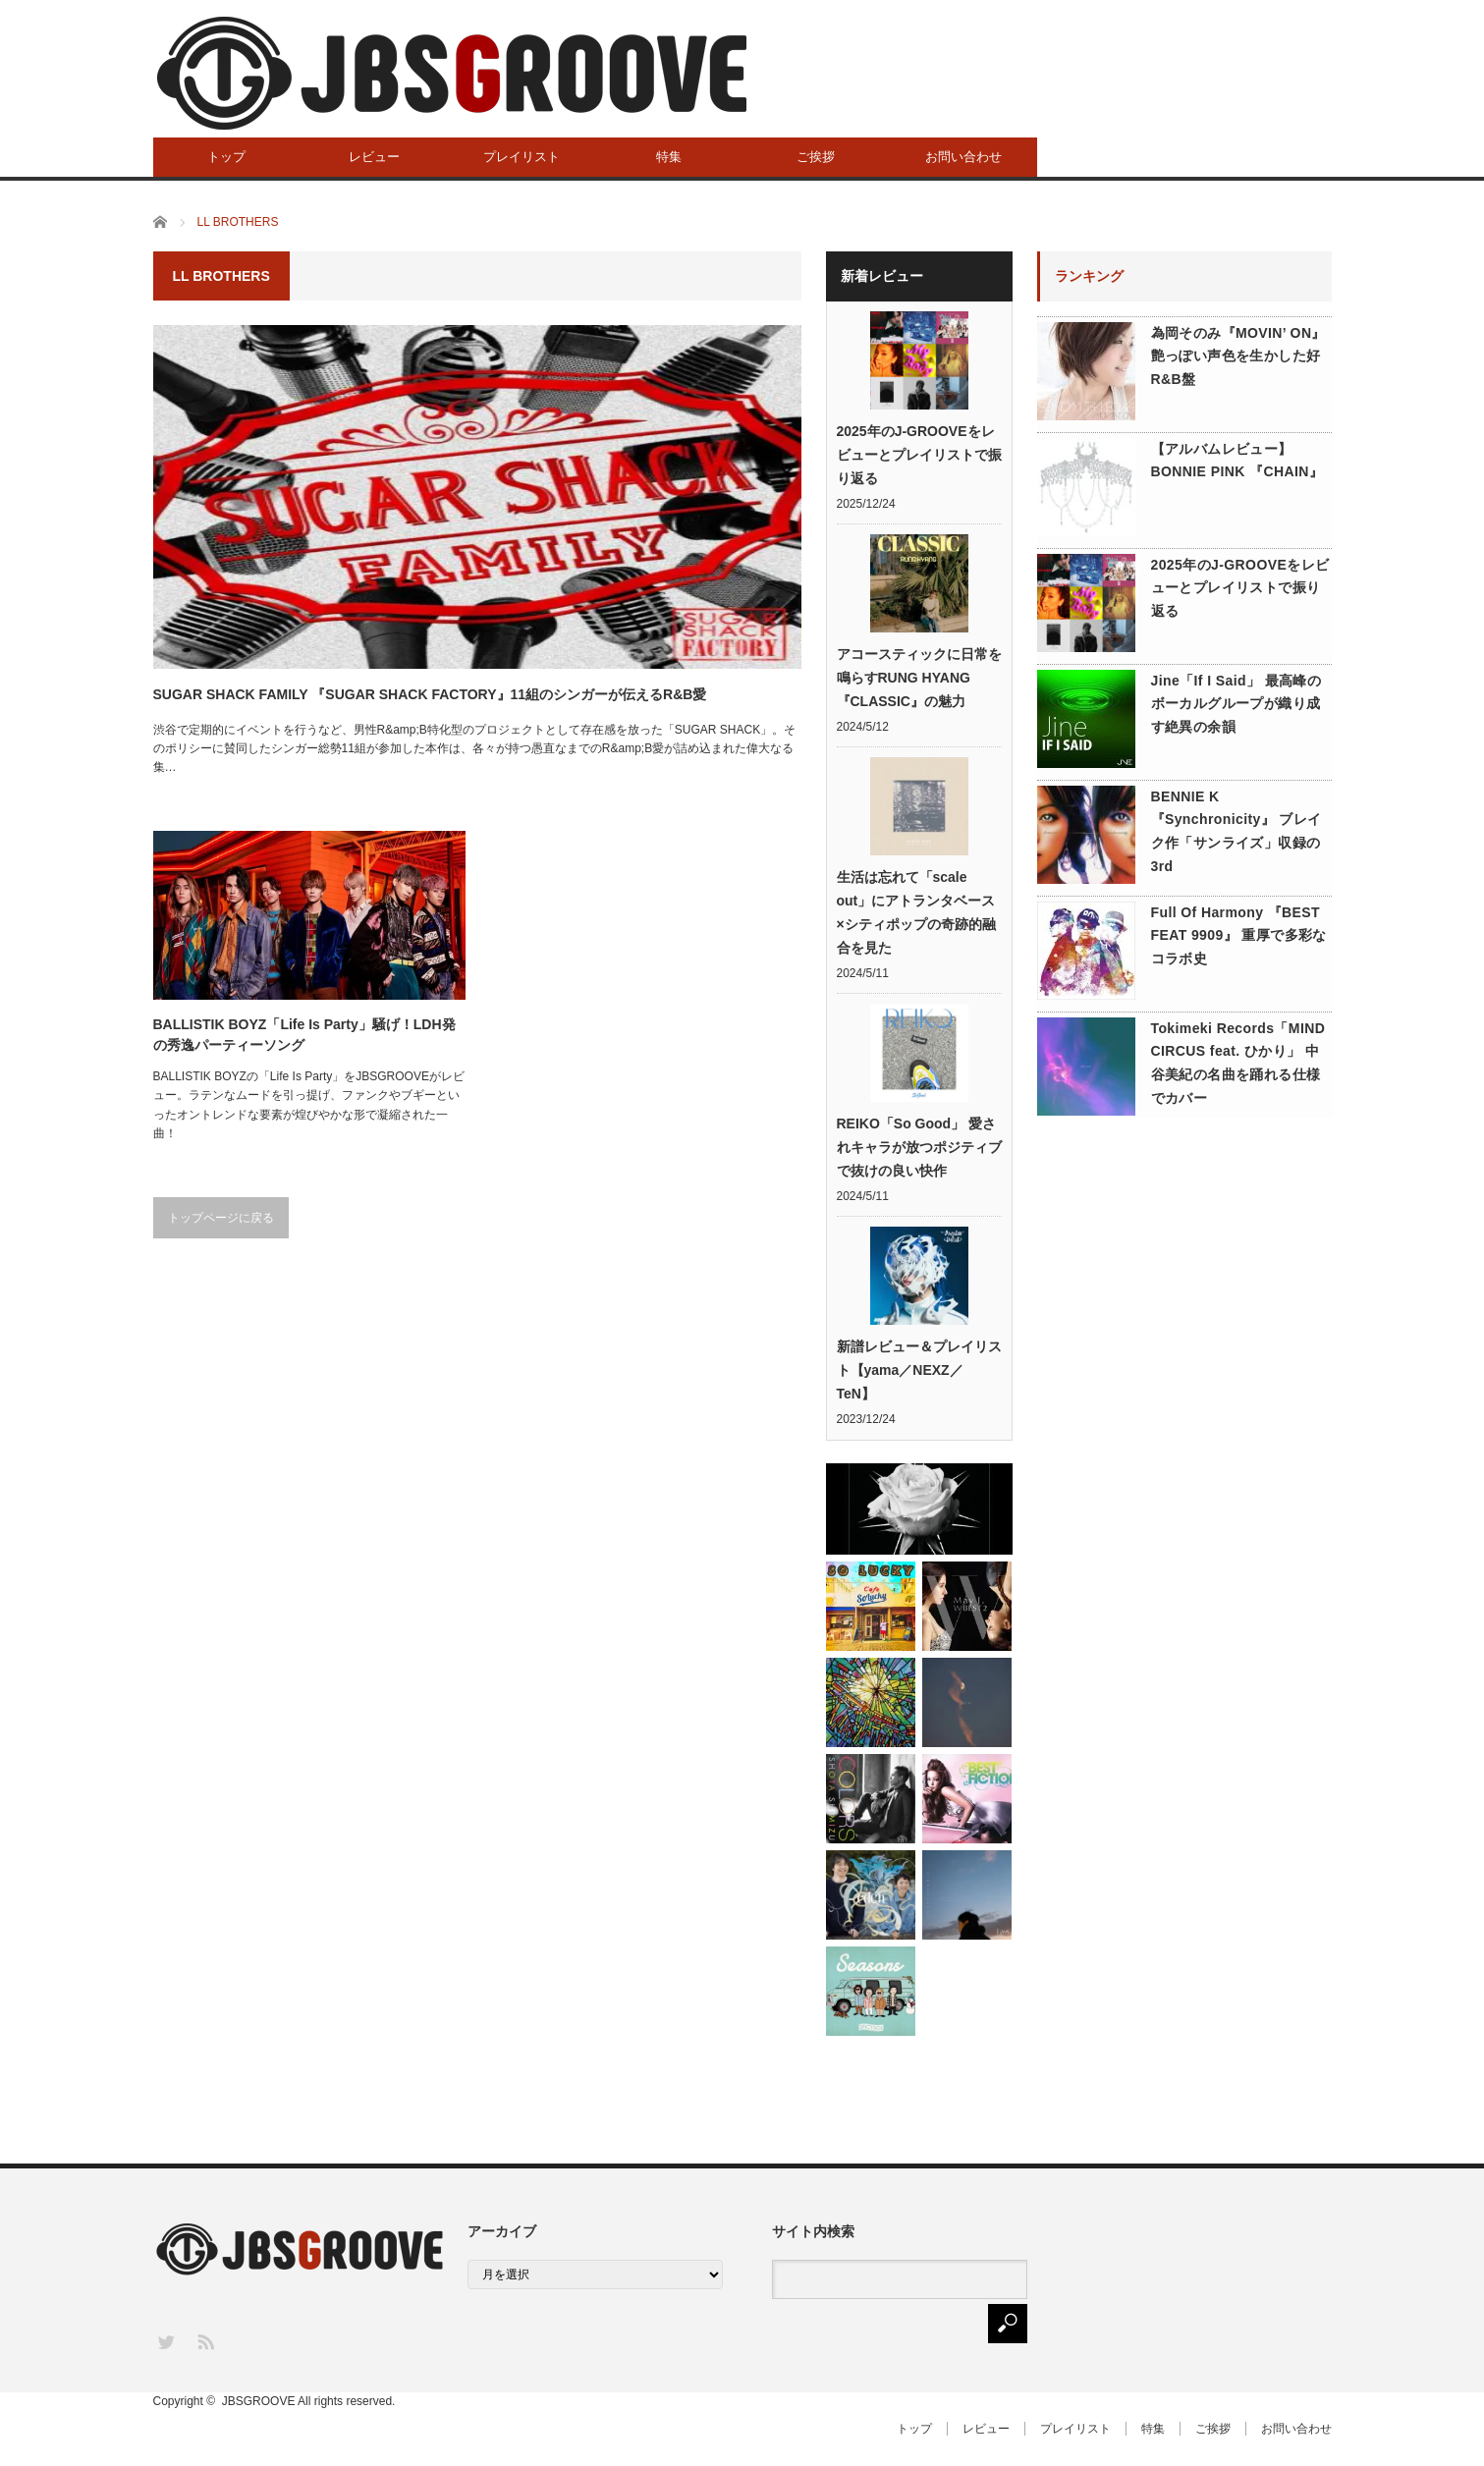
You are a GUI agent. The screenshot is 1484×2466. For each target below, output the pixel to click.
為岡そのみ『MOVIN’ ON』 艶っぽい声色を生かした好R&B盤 (1238, 356)
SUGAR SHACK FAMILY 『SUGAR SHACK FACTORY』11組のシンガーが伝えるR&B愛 (430, 694)
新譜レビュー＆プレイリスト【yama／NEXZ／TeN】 (919, 1370)
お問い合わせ (963, 156)
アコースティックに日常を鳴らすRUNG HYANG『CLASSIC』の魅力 (919, 677)
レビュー (374, 156)
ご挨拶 (816, 156)
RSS (204, 2341)
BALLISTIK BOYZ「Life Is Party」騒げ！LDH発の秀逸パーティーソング (304, 1034)
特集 (669, 156)
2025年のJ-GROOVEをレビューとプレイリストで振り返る (919, 454)
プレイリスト (521, 156)
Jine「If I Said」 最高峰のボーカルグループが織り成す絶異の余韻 (1236, 704)
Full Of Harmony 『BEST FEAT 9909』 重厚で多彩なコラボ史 (1239, 935)
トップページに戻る (221, 1218)
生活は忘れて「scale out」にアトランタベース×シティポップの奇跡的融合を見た (916, 912)
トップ (226, 156)
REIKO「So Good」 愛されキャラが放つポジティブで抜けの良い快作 (919, 1147)
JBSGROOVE (259, 2401)
